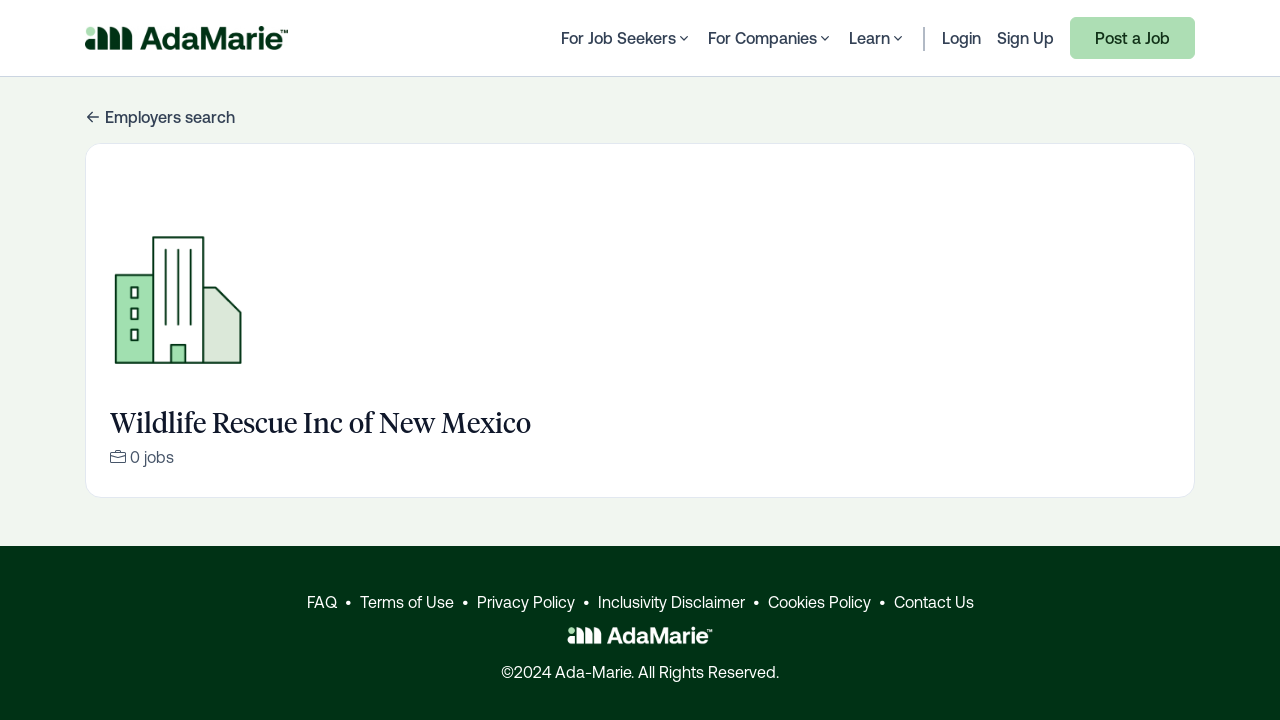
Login (961, 38)
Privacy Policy (526, 602)
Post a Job (1132, 38)
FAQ (322, 602)
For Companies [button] (770, 38)
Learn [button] (877, 38)
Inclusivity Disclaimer (671, 602)
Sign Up (1025, 38)
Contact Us (934, 602)
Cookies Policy (819, 602)
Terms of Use (407, 602)
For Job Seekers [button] (626, 38)
